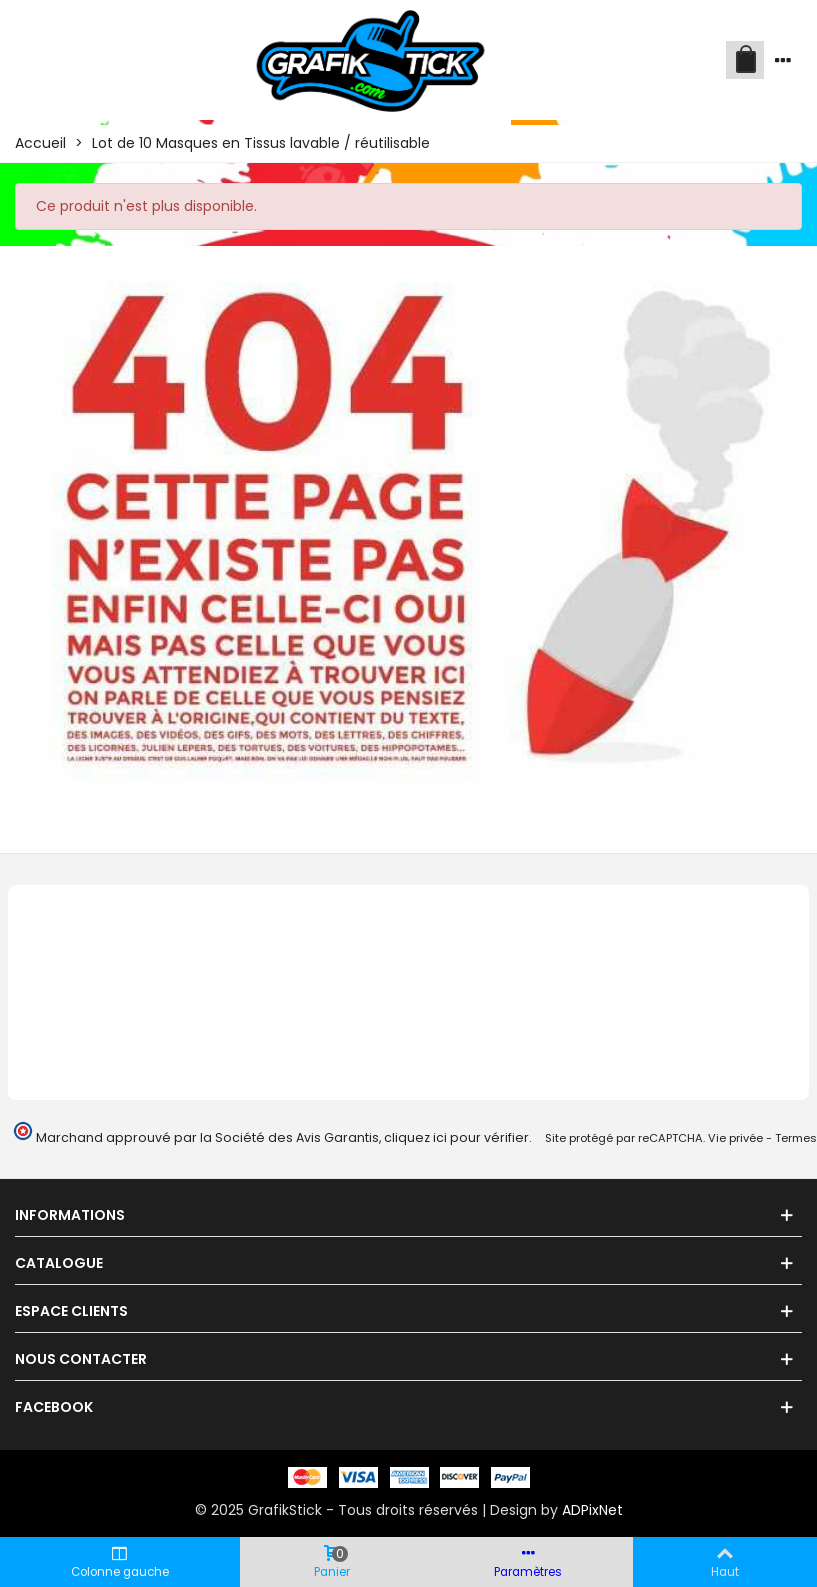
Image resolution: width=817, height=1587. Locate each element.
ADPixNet (592, 1510)
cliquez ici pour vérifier (456, 1137)
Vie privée (735, 1138)
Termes (796, 1138)
